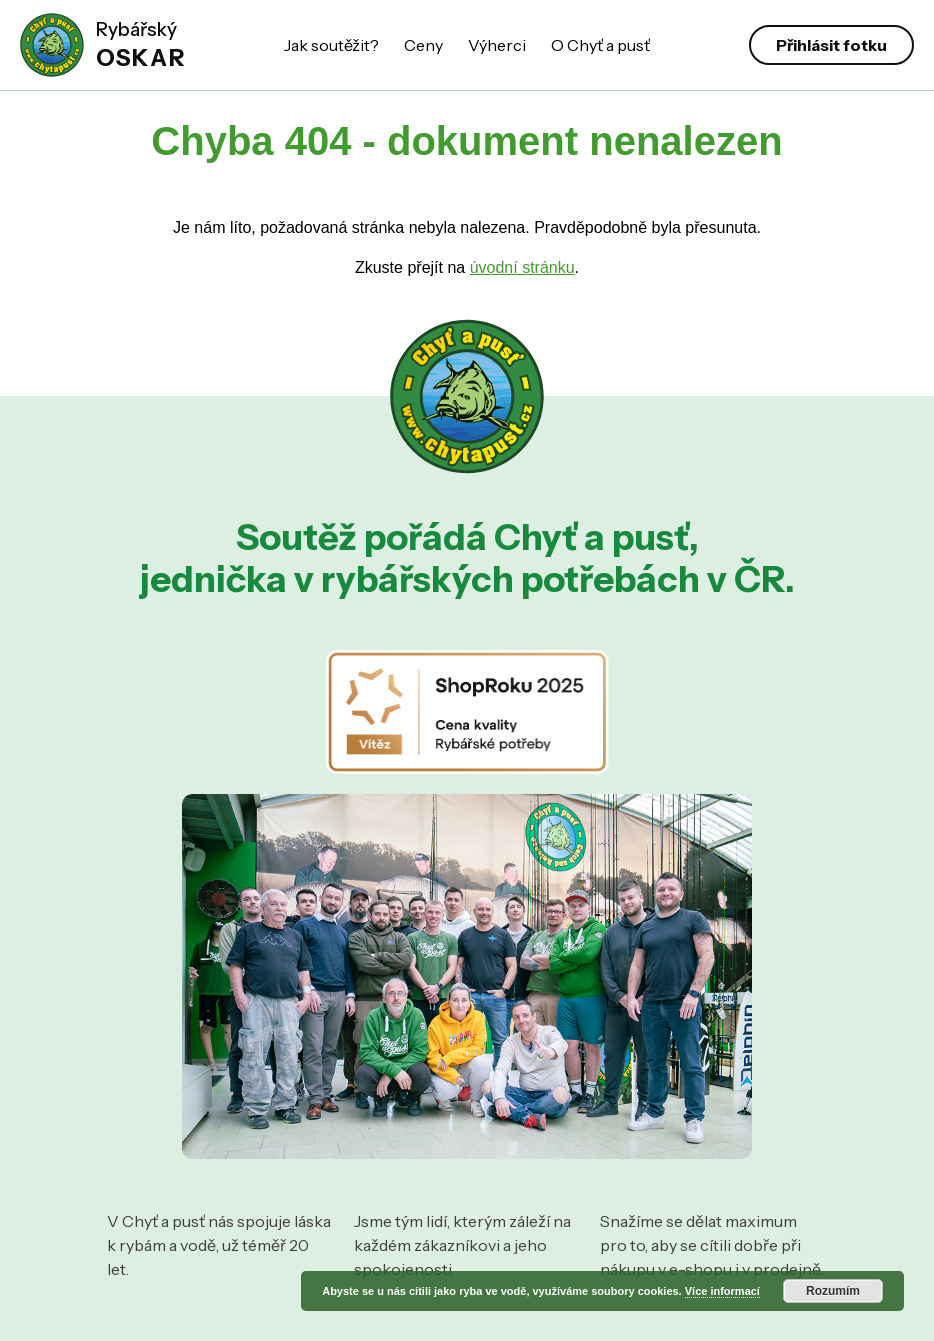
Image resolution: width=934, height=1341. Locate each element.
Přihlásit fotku (831, 45)
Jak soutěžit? (331, 45)
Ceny (423, 45)
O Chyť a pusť (600, 45)
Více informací (722, 1291)
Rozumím (833, 1291)
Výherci (497, 45)
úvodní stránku (522, 267)
